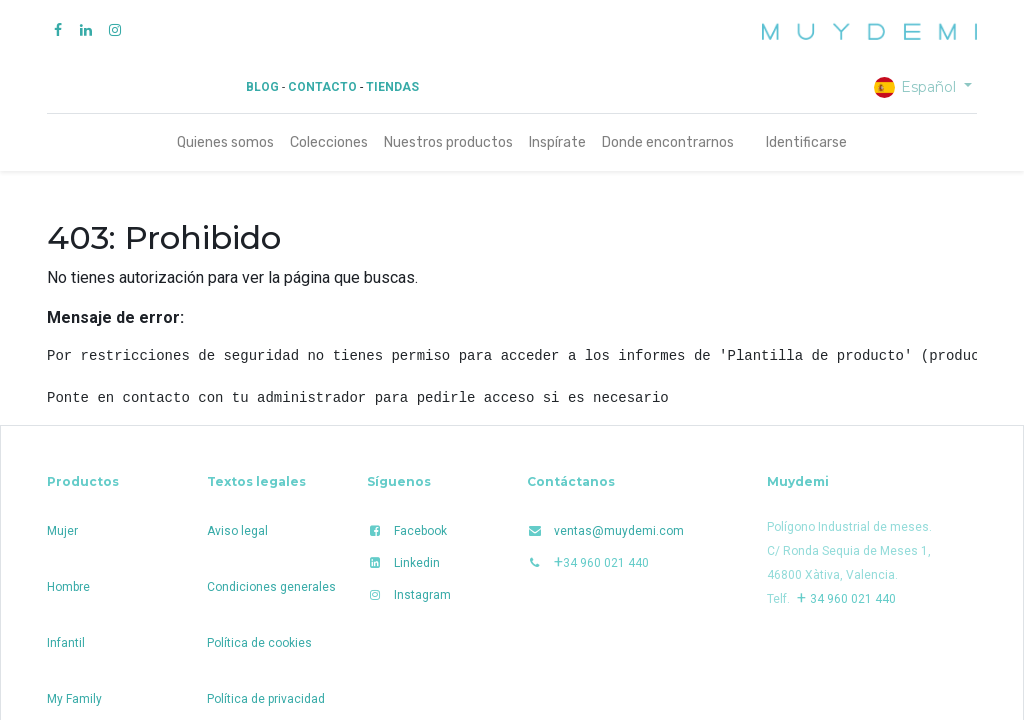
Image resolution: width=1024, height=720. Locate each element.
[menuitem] (225, 142)
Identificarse (806, 142)
